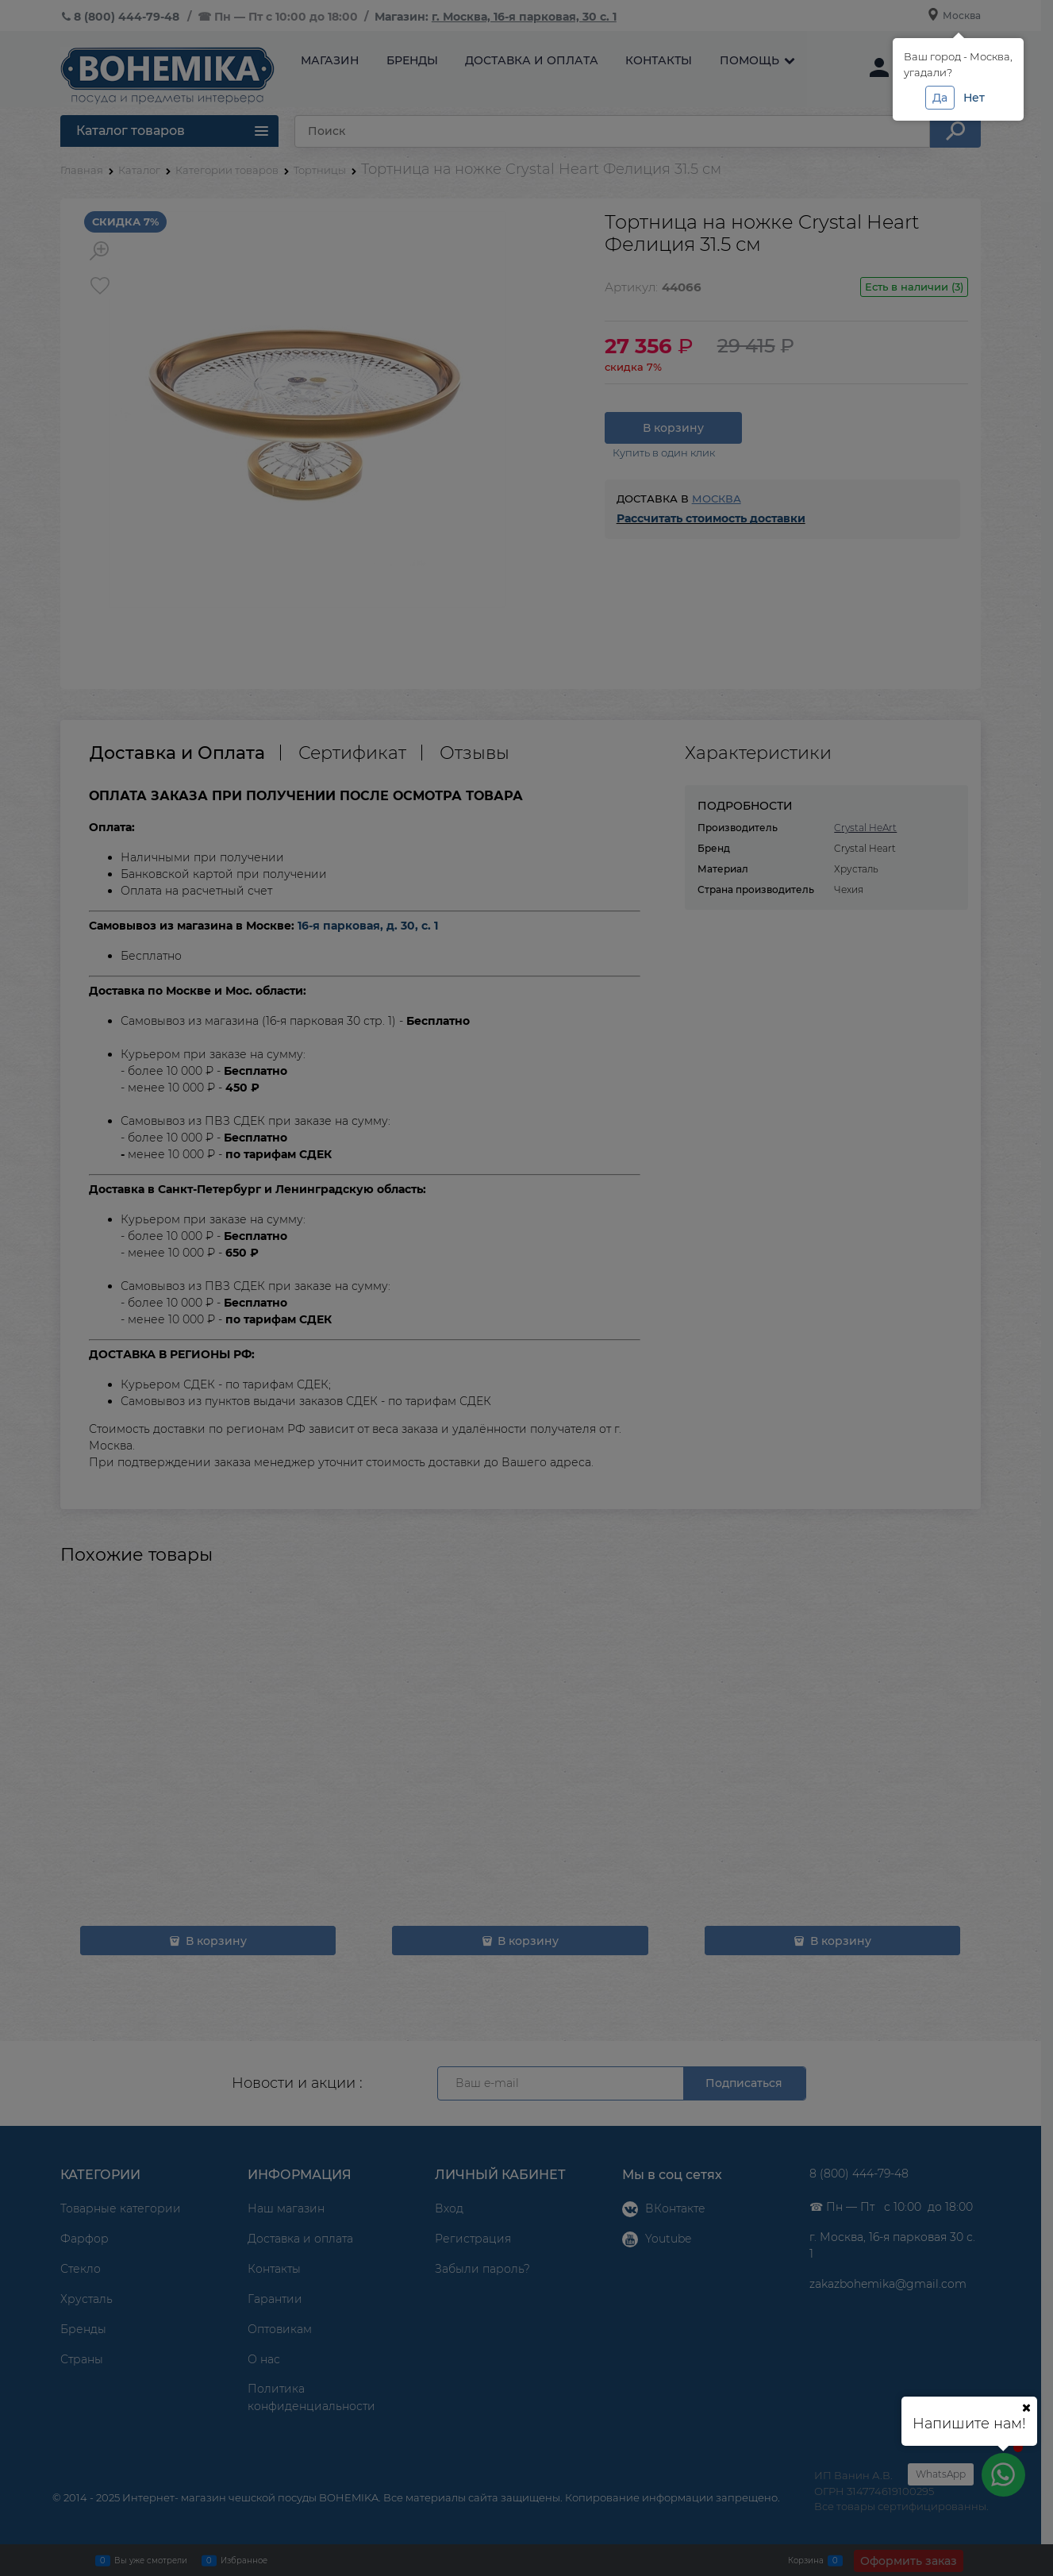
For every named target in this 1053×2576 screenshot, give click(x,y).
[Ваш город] (1026, 2408)
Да (939, 97)
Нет (974, 97)
